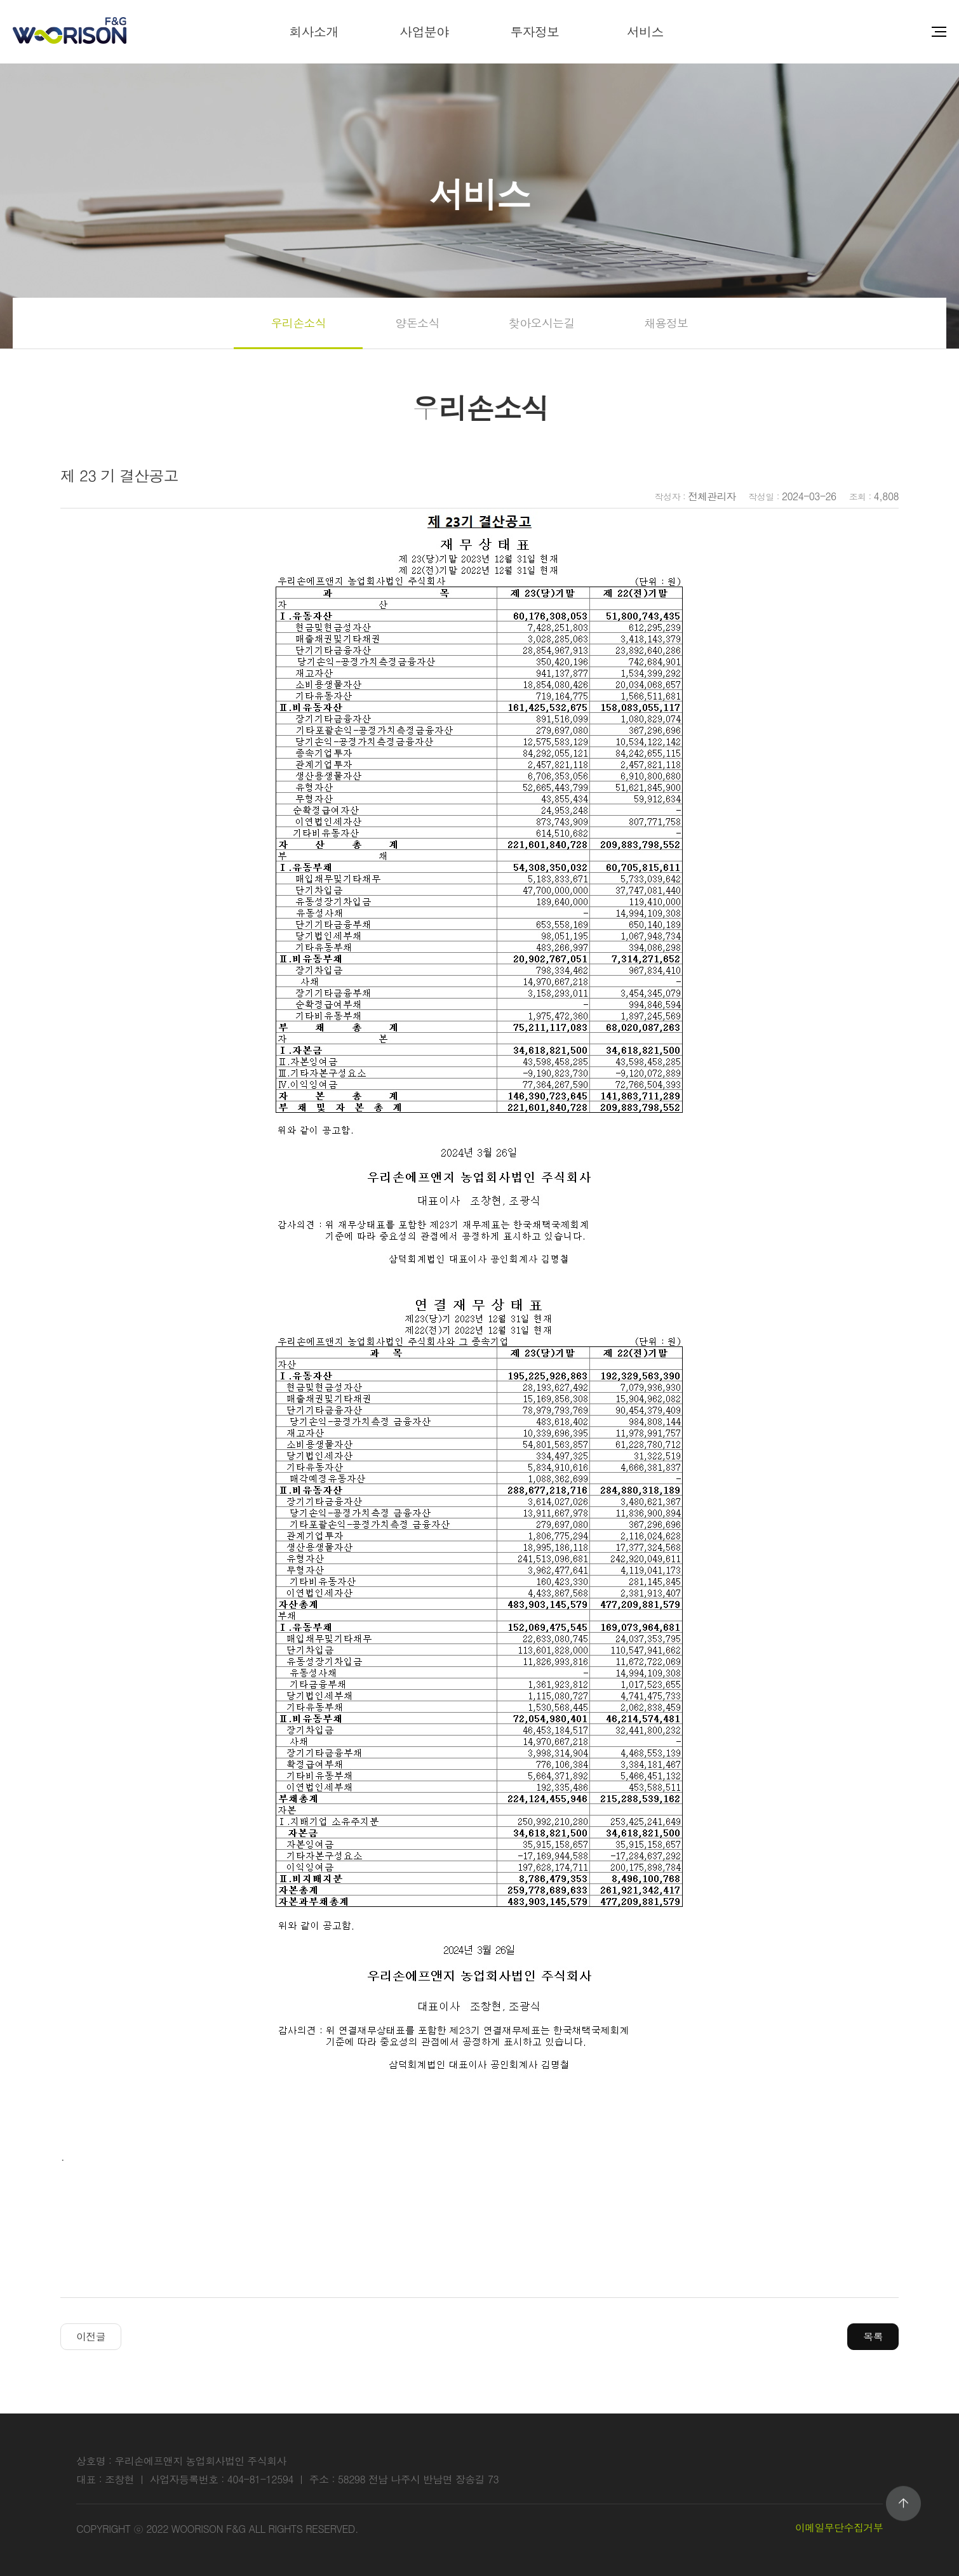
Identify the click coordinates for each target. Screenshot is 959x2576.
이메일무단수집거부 (839, 2527)
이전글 (90, 2336)
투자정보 (534, 31)
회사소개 (313, 31)
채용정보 (666, 323)
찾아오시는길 (542, 323)
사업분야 (423, 31)
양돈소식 (417, 323)
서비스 (645, 31)
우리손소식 (298, 323)
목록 (873, 2336)
